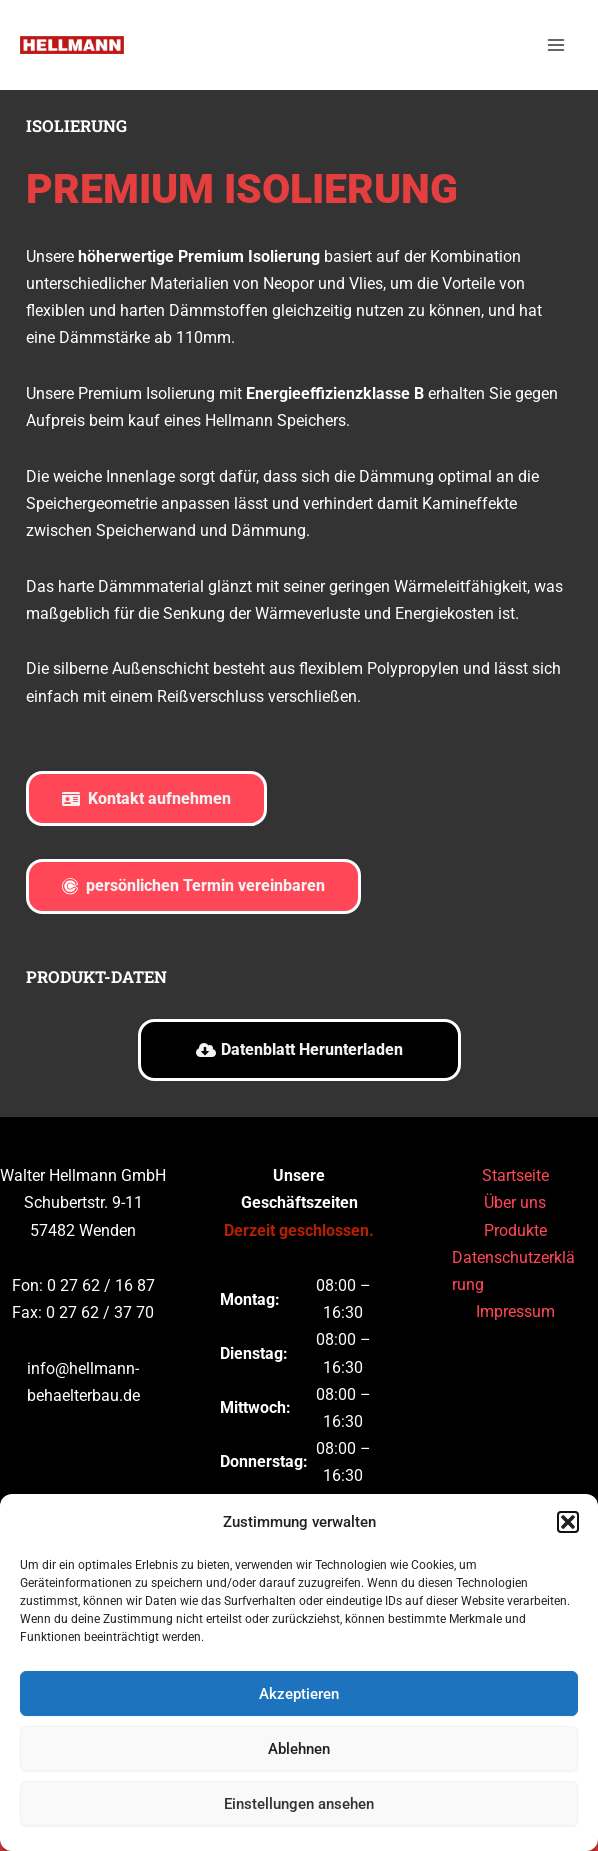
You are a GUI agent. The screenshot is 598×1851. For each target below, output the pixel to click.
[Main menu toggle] (555, 50)
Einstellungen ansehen (299, 1804)
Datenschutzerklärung (513, 1271)
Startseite (515, 1176)
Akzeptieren (299, 1694)
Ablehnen (299, 1749)
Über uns (515, 1203)
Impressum (515, 1311)
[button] (568, 1522)
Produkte (515, 1230)
